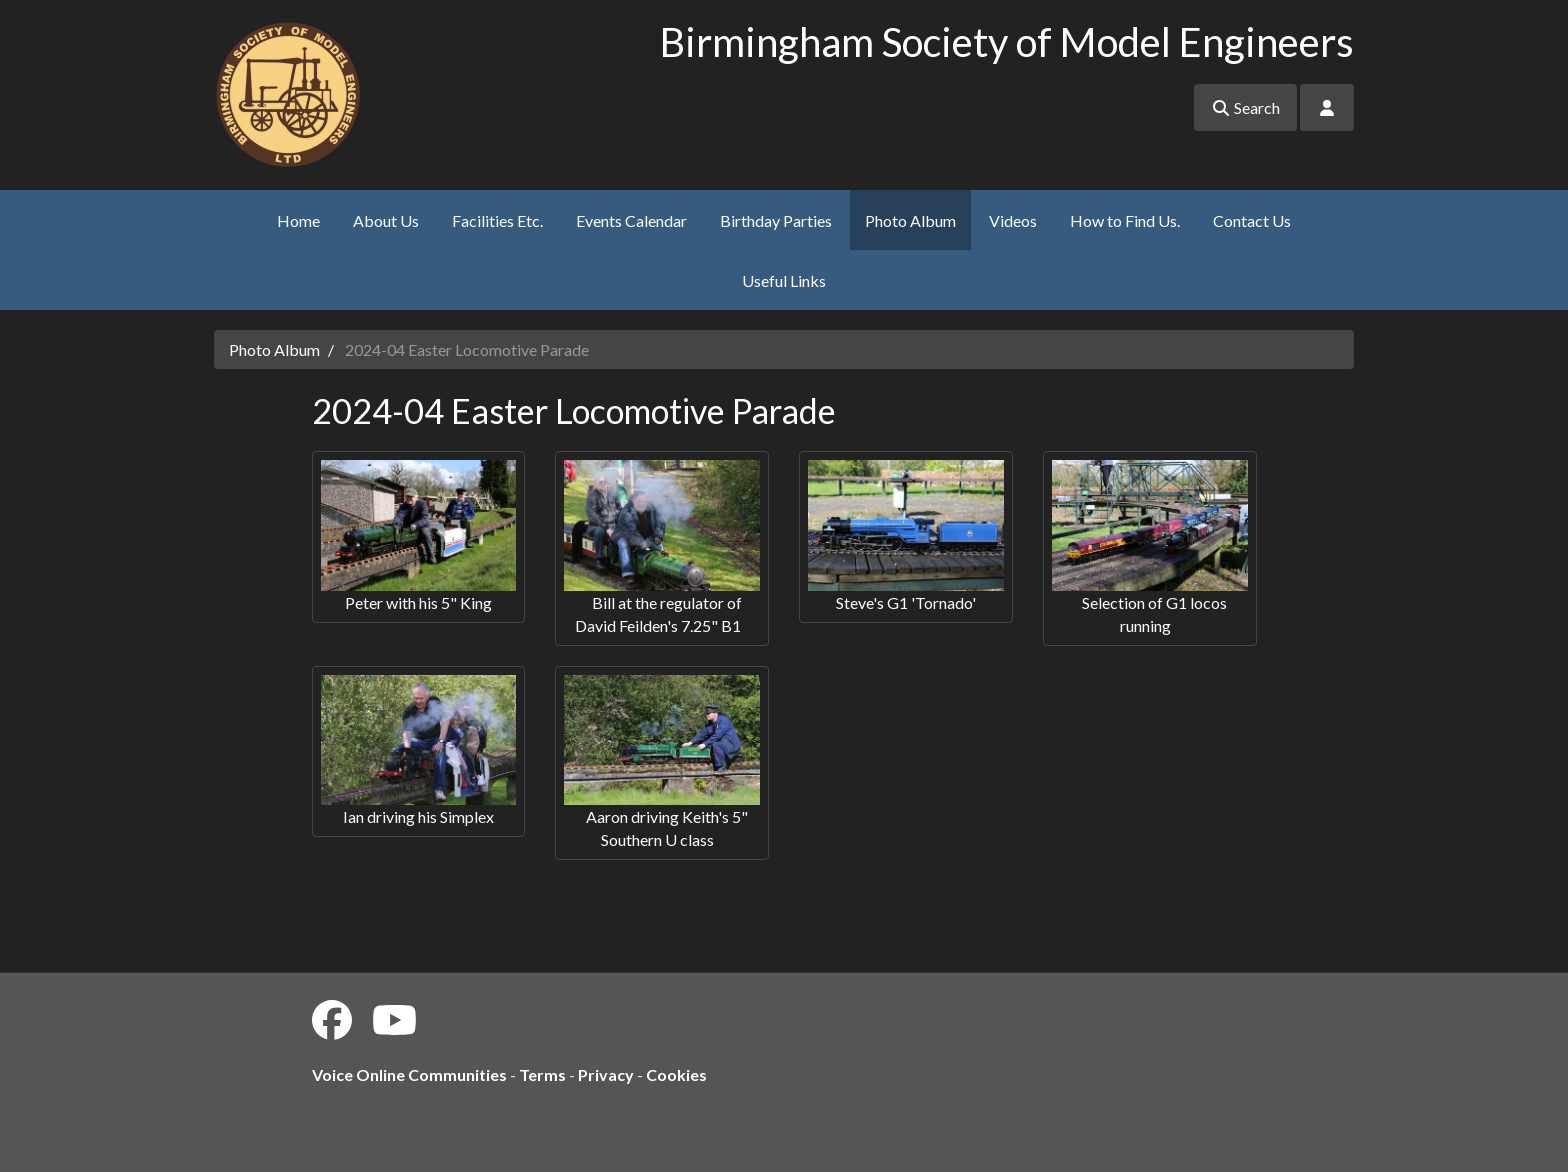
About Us (386, 220)
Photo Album (910, 220)
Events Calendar (631, 220)
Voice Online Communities (409, 1074)
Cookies (676, 1074)
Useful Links (784, 280)
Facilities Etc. (497, 220)
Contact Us (1252, 220)
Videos (1013, 220)
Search (1245, 107)
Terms (542, 1074)
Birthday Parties (776, 220)
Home (298, 220)
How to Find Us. (1125, 220)
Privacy (606, 1074)
